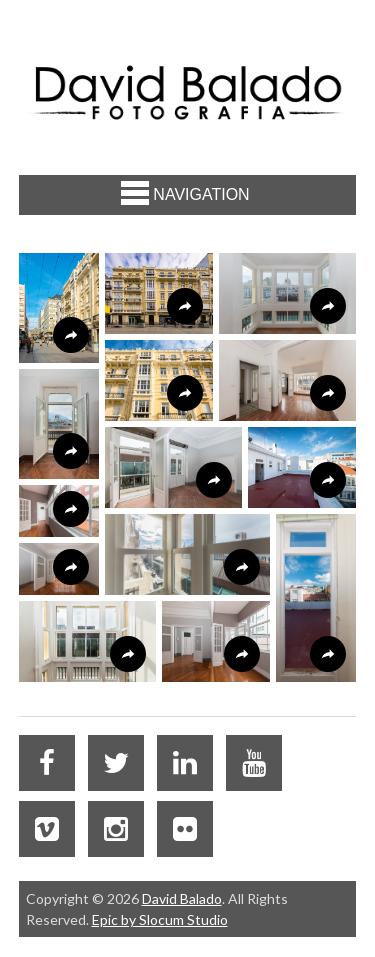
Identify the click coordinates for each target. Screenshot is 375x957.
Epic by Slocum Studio (160, 919)
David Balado (182, 898)
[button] (59, 308)
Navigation (185, 193)
